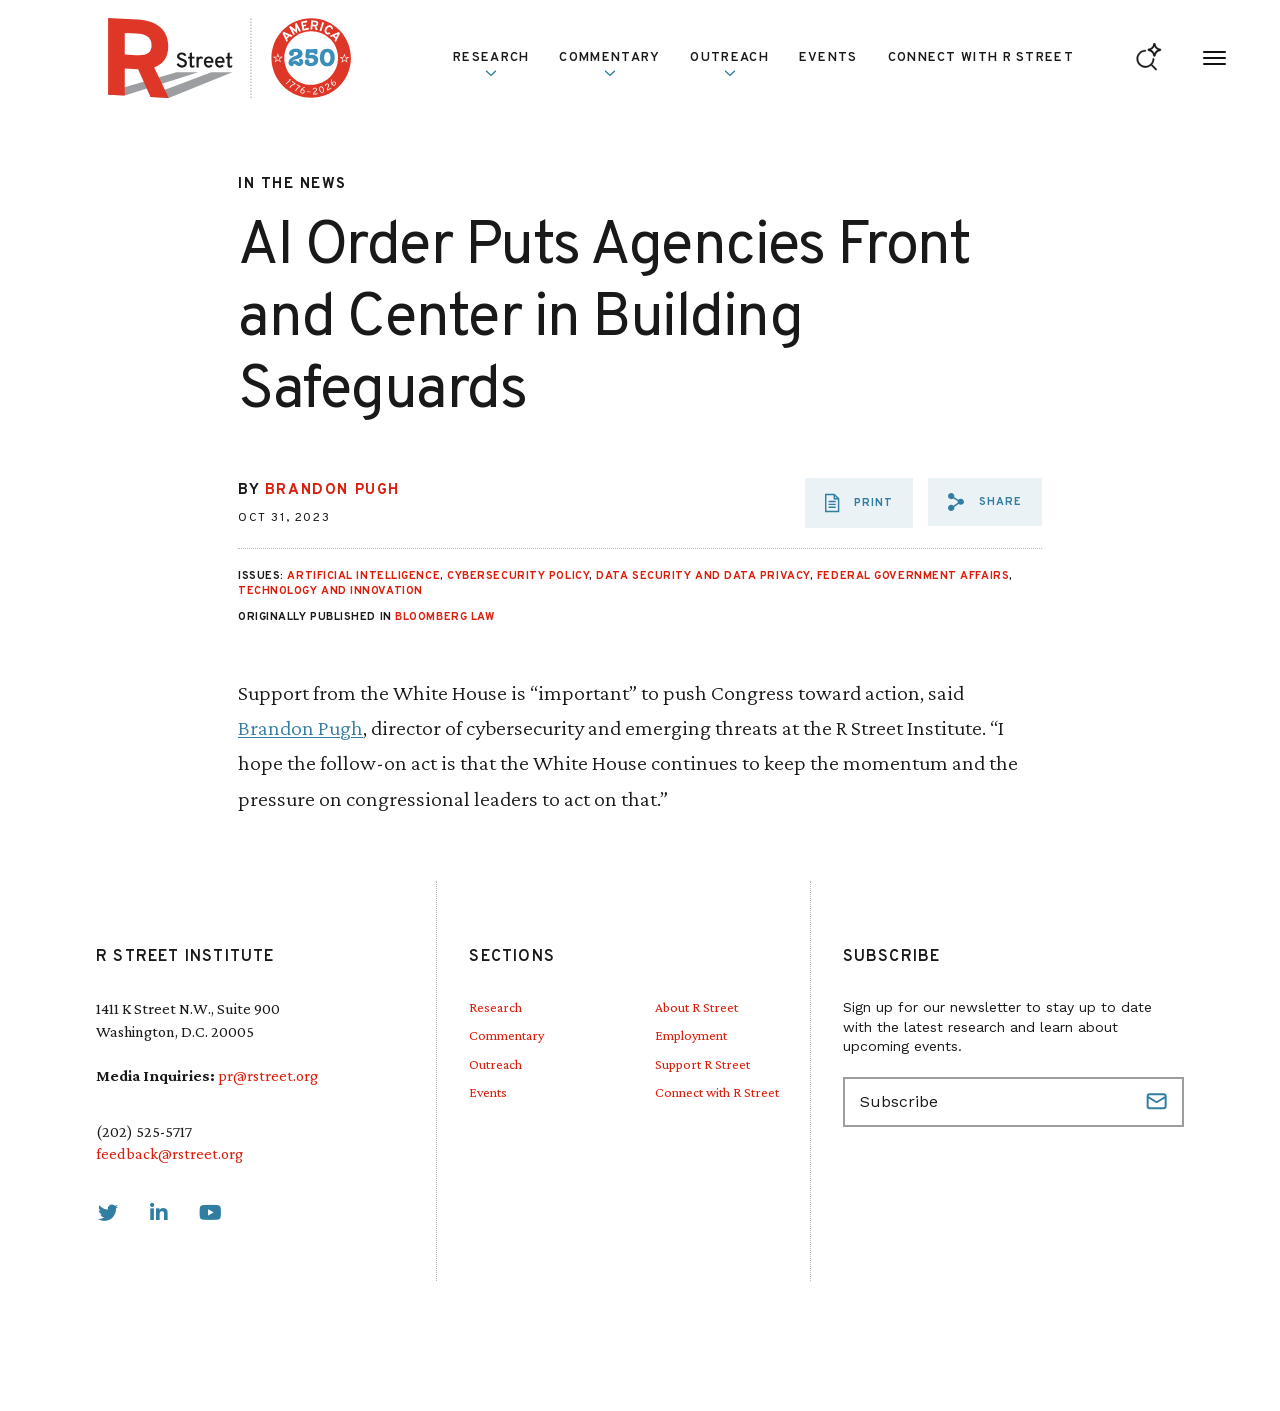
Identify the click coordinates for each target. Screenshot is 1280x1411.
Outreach (729, 63)
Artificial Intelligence (363, 576)
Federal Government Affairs (913, 576)
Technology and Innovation (330, 591)
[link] (108, 1213)
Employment (691, 1035)
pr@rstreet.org (268, 1075)
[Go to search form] (1148, 58)
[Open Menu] (1214, 58)
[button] (985, 502)
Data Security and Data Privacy (703, 576)
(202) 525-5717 (144, 1131)
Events (828, 58)
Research (491, 63)
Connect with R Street (981, 58)
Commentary (609, 63)
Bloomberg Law (444, 617)
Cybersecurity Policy (518, 576)
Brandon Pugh (332, 490)
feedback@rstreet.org (169, 1153)
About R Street (696, 1007)
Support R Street (702, 1064)
